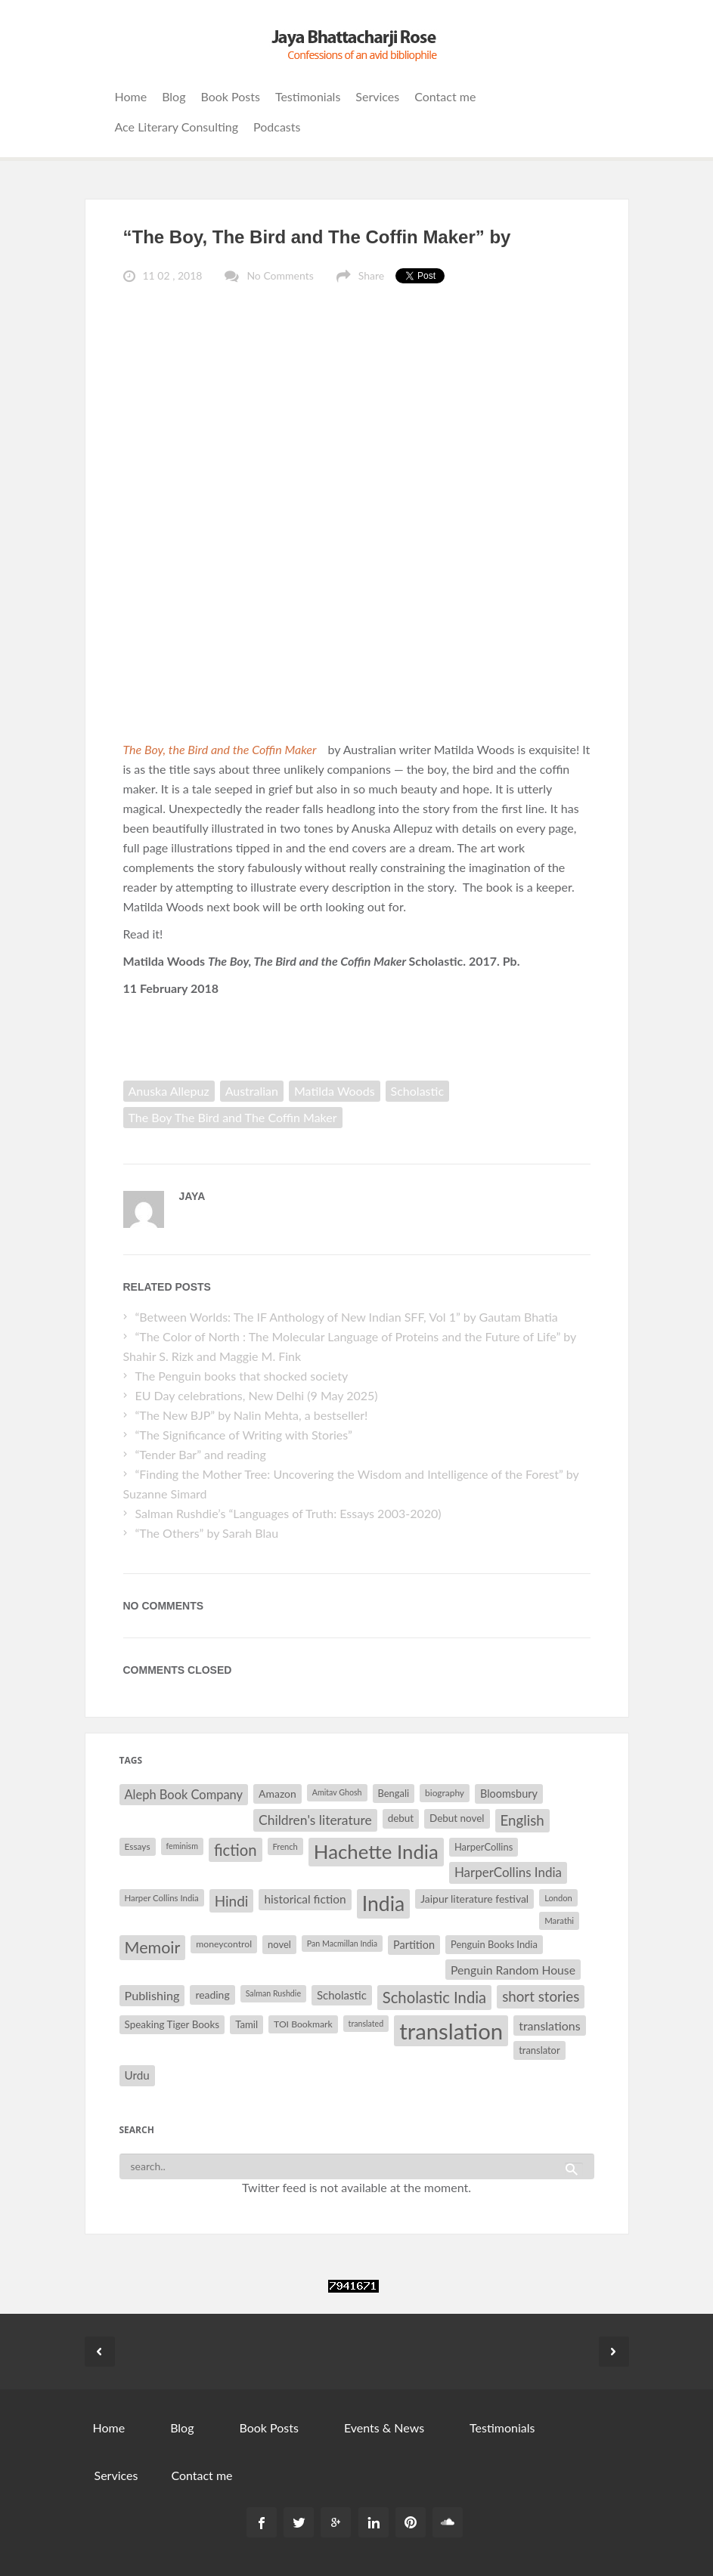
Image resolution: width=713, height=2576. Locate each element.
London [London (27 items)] (558, 1898)
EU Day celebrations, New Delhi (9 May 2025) (256, 1395)
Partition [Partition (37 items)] (414, 1944)
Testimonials (307, 96)
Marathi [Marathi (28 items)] (559, 1920)
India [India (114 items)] (383, 1903)
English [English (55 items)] (522, 1820)
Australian (251, 1091)
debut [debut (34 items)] (401, 1818)
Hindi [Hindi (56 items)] (232, 1901)
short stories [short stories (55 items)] (540, 1996)
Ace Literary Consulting (177, 126)
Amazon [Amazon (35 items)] (277, 1793)
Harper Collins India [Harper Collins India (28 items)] (162, 1898)
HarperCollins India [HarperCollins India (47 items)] (508, 1872)
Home (131, 96)
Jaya (192, 1196)
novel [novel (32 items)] (279, 1944)
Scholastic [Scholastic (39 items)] (342, 1995)
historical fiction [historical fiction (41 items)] (305, 1899)
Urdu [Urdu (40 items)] (137, 2075)
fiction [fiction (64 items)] (235, 1850)
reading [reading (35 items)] (212, 1994)
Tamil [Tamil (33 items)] (246, 2024)
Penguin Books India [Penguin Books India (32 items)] (494, 1944)
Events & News (384, 2427)
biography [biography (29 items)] (444, 1792)
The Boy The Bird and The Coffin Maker (233, 1117)
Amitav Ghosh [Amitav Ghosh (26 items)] (337, 1792)
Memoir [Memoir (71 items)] (153, 1947)
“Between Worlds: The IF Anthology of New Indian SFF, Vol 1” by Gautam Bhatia (347, 1317)
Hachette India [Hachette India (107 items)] (376, 1851)
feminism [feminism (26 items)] (182, 1846)
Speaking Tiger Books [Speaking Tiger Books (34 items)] (172, 2024)
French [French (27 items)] (285, 1846)
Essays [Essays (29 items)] (137, 1846)
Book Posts (229, 96)
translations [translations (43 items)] (549, 2025)
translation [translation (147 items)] (451, 2031)
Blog (173, 96)
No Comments (279, 275)
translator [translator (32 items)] (539, 2050)
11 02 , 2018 (173, 275)
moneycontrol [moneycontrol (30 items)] (224, 1944)
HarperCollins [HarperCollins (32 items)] (483, 1847)
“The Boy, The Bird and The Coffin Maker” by (317, 237)
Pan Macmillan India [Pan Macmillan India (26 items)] (342, 1943)
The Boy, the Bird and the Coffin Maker (221, 749)
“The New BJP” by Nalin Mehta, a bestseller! (251, 1415)
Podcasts (276, 126)
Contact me (445, 96)
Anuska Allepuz (169, 1091)
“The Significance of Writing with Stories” (243, 1434)
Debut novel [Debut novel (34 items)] (456, 1818)
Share (371, 275)
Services (377, 96)
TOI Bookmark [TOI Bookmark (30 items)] (303, 2024)
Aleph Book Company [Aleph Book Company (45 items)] (184, 1794)
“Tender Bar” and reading (200, 1454)
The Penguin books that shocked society (241, 1375)
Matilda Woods (334, 1091)
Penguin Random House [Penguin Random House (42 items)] (513, 1969)
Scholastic (417, 1091)
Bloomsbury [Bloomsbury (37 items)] (509, 1793)
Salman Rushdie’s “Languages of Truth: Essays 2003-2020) (288, 1513)
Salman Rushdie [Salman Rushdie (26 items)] (273, 1993)
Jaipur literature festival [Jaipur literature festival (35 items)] (474, 1898)
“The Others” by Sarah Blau (206, 1533)
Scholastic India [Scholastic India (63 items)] (434, 1997)
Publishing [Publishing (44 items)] (152, 1995)
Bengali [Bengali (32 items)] (394, 1793)
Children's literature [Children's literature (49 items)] (315, 1820)
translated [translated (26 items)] (366, 2023)
